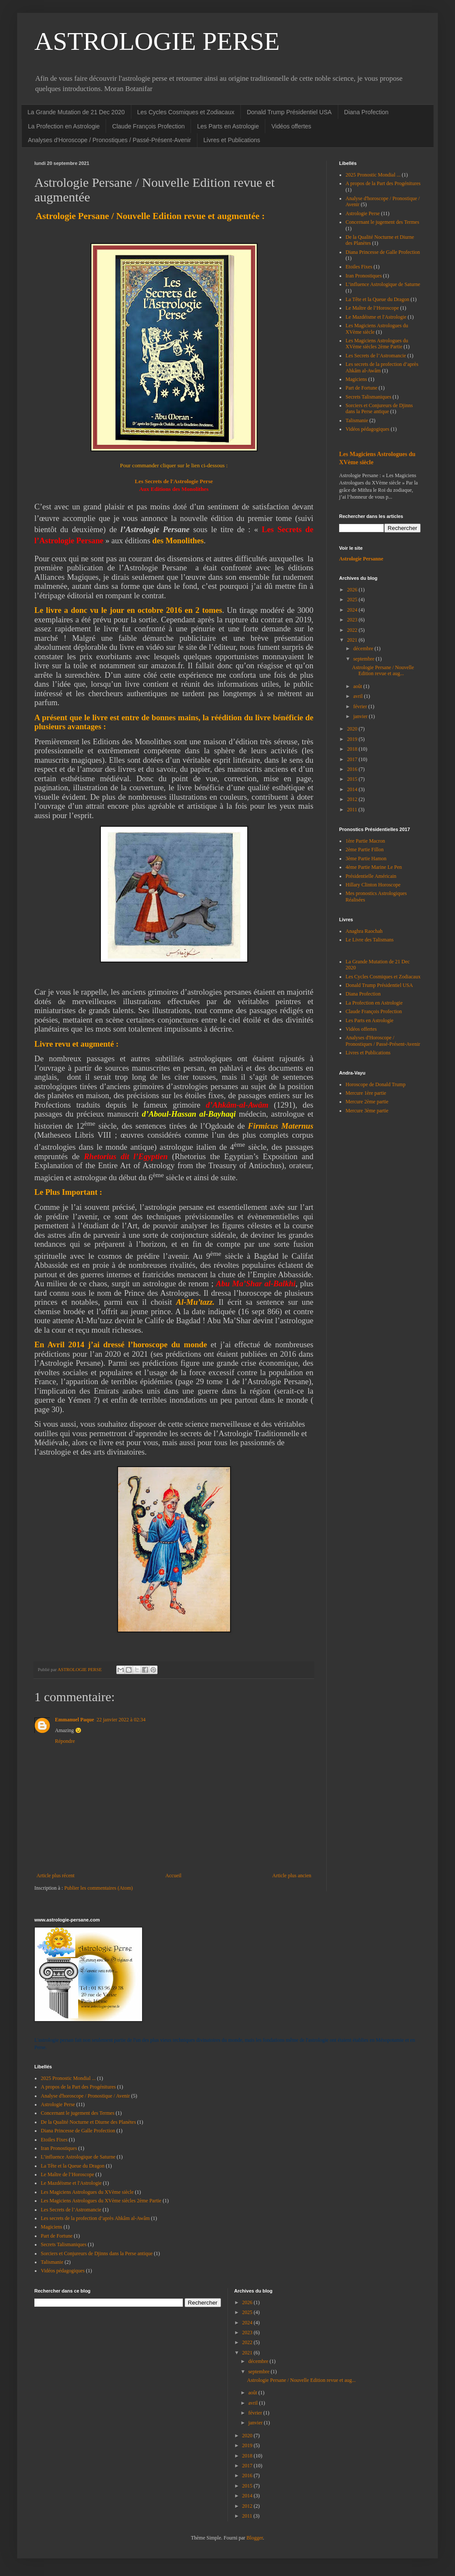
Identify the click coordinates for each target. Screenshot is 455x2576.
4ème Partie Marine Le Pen (374, 867)
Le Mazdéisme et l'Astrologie (376, 317)
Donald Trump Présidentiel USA (289, 112)
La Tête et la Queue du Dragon (377, 299)
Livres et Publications (231, 140)
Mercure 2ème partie (367, 1102)
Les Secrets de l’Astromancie (376, 356)
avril (358, 696)
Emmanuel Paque (74, 1720)
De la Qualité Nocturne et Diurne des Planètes (88, 2122)
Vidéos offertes (291, 126)
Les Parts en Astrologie (228, 126)
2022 (353, 630)
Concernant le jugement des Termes (382, 222)
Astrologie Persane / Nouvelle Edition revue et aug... (383, 670)
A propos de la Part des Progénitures (383, 183)
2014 (353, 789)
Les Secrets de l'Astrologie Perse (174, 481)
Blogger (254, 2538)
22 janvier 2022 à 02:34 (121, 1720)
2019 (353, 739)
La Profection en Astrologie (64, 126)
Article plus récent (55, 1876)
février (360, 706)
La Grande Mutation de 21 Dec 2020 (76, 112)
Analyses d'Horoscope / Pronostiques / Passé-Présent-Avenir (109, 140)
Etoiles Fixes (359, 267)
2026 (353, 590)
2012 (353, 799)
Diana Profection (366, 112)
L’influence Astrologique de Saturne (383, 284)
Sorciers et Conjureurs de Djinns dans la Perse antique (379, 408)
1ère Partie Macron (365, 841)
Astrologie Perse (363, 213)
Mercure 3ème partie (367, 1111)
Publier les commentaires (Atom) (98, 1888)
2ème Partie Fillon (365, 849)
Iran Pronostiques (364, 276)
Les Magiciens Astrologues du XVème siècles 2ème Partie (377, 344)
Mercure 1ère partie (366, 1093)
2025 (353, 600)
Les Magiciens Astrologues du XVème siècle (87, 2192)
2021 (353, 640)
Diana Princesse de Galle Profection (383, 252)
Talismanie (357, 420)
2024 (353, 610)
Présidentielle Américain (371, 876)
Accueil (173, 1876)
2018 (353, 749)
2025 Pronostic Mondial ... (373, 175)
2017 (353, 759)
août (358, 686)
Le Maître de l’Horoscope (372, 308)
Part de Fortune (361, 388)
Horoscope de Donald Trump (376, 1084)
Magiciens (356, 379)
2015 (353, 779)
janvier (361, 716)
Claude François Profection (148, 126)
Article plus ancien (291, 1876)
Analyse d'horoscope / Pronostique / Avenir (85, 2096)
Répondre (65, 1741)
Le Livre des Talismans (370, 940)
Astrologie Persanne (361, 559)
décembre (364, 649)
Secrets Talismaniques (368, 397)
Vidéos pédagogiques (367, 429)
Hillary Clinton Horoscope (373, 885)
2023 (353, 620)
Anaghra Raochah (364, 931)
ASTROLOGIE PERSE (157, 41)
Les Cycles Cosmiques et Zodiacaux (185, 112)
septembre (364, 659)
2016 (353, 769)
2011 (353, 810)
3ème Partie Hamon (366, 859)
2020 (353, 729)
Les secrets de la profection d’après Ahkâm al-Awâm (95, 2218)
